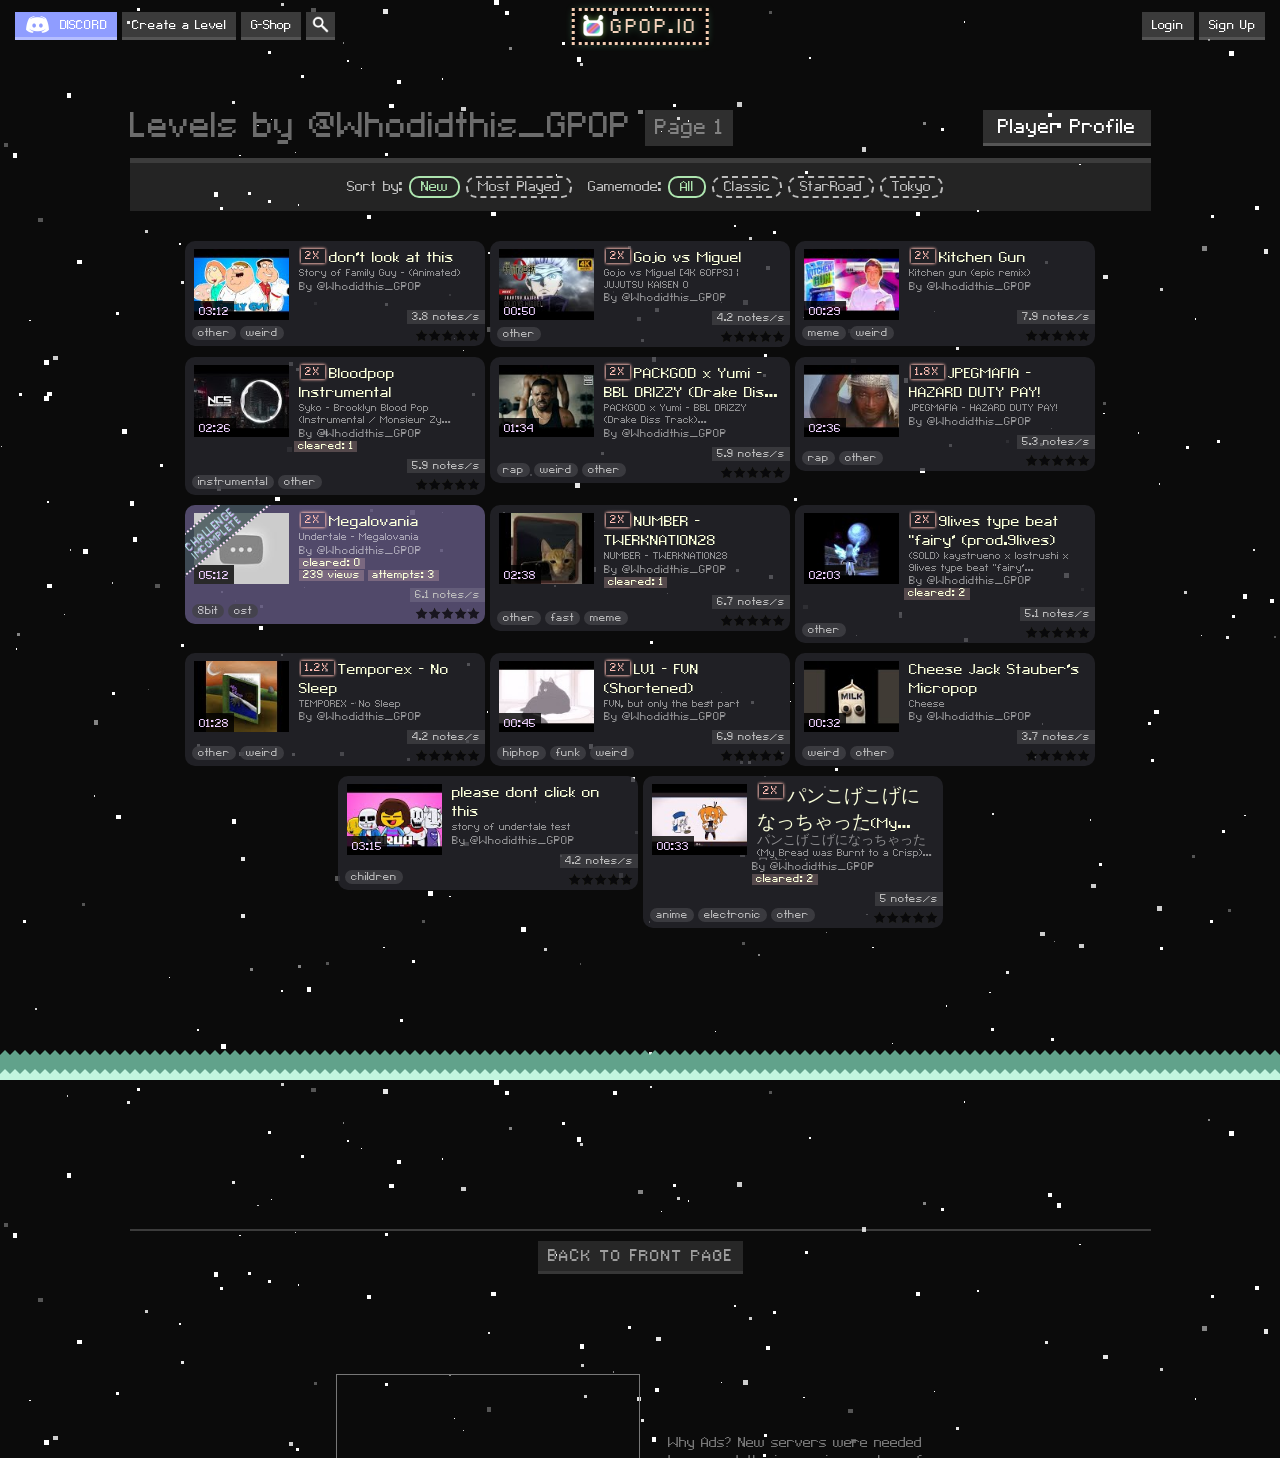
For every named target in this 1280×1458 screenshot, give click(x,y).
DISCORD (83, 25)
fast (562, 618)
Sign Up (1232, 25)
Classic (747, 187)
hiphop (521, 753)
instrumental (233, 482)
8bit (208, 611)
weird (262, 333)
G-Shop (271, 25)
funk (568, 753)
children (374, 877)
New (434, 187)
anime (672, 915)
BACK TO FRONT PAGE (640, 1256)
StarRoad (831, 187)
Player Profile (1067, 127)
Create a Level (179, 25)
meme (824, 333)
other (214, 333)
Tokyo (911, 187)
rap (513, 470)
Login (1168, 25)
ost (243, 611)
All (687, 187)
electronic (732, 915)
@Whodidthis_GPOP (369, 287)
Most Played (519, 187)
